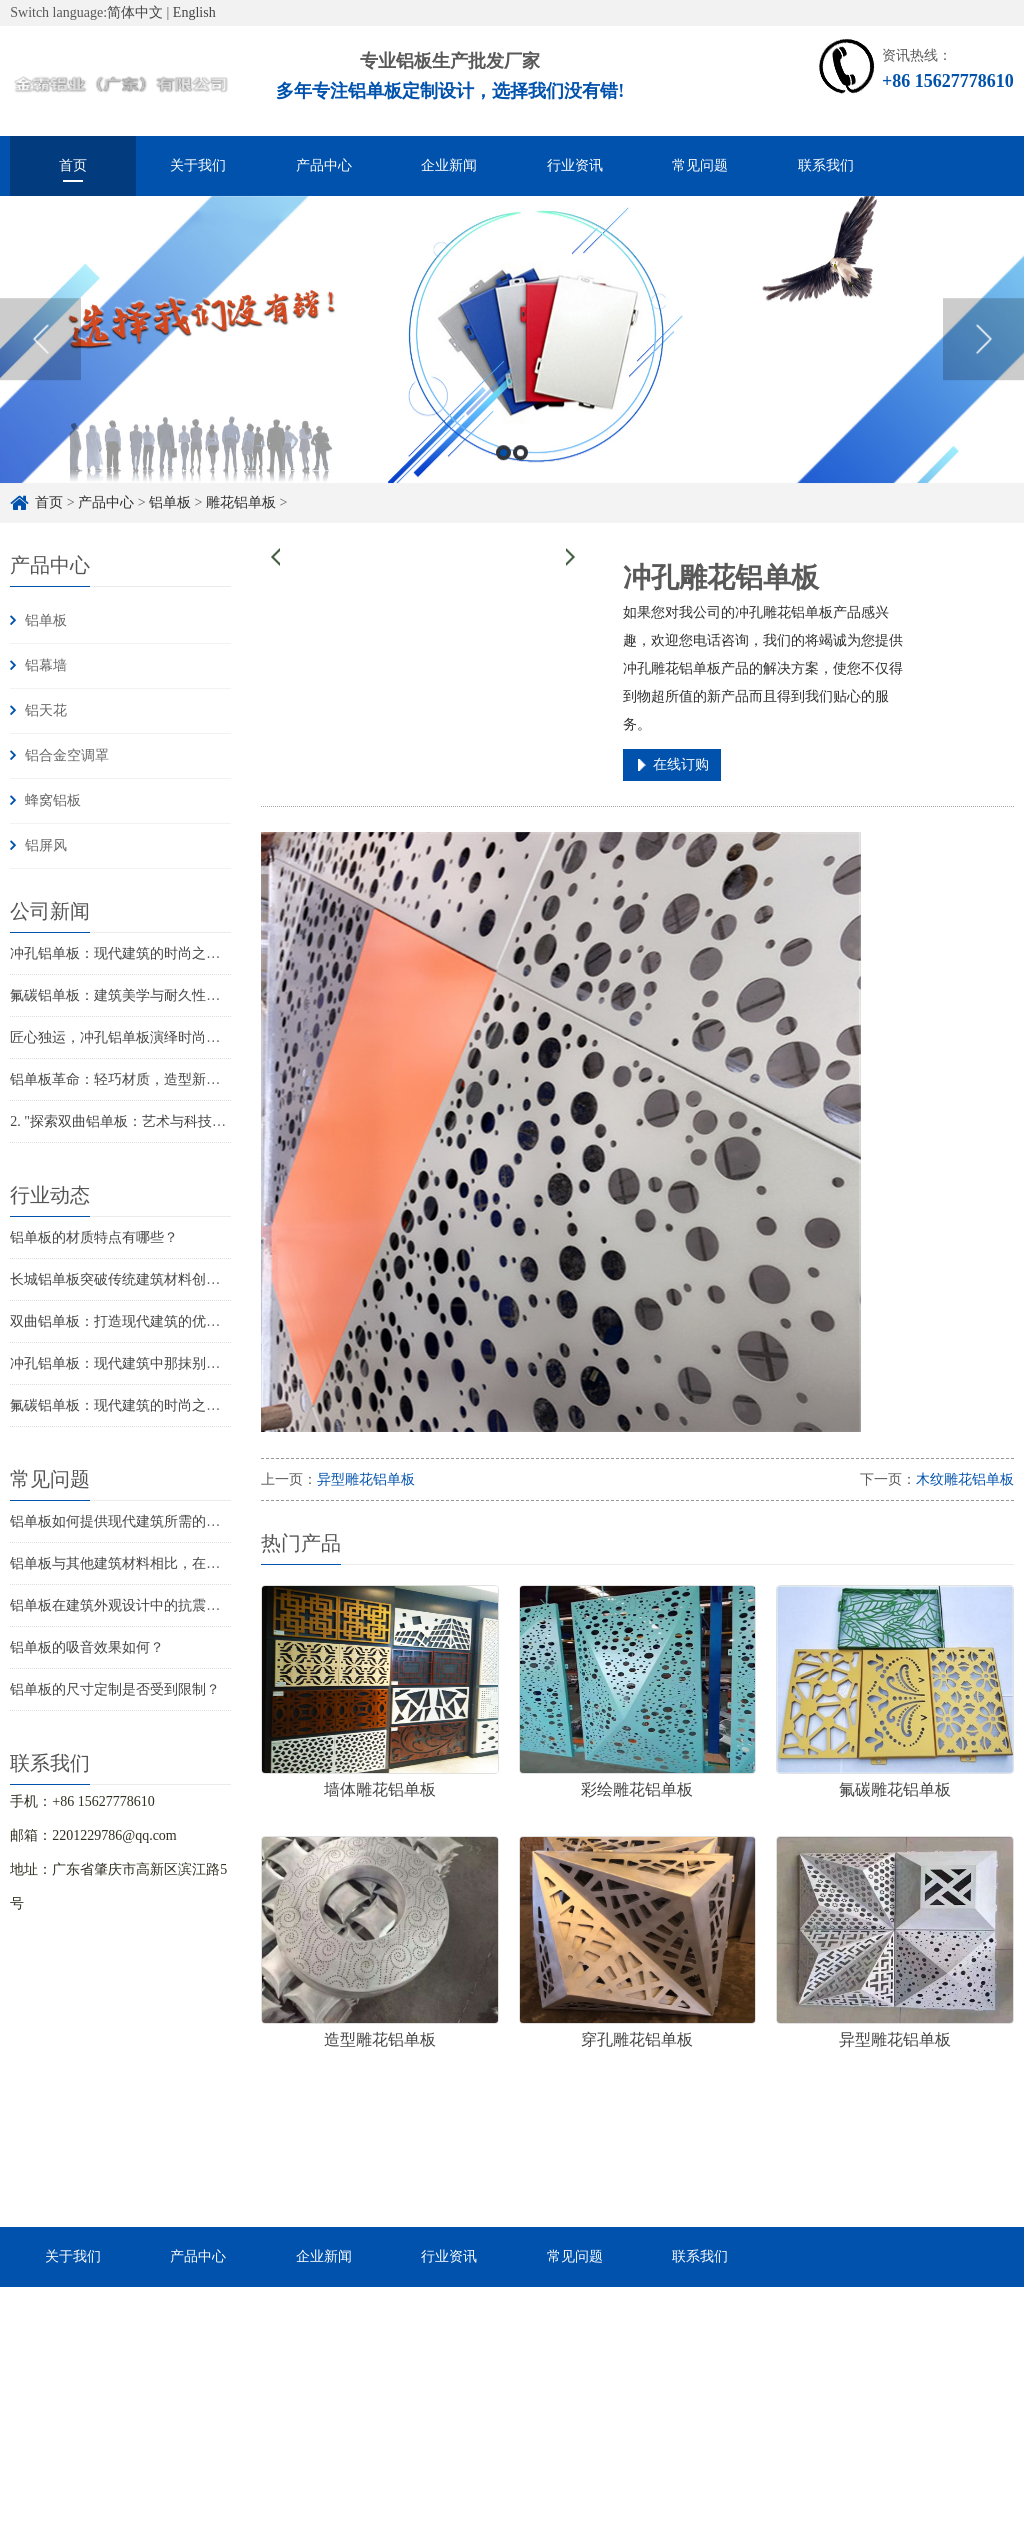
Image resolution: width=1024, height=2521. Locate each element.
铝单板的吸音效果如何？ (87, 1647)
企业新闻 (449, 165)
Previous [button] (40, 361)
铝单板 (46, 620)
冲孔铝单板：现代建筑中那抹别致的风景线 (143, 1363)
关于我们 (198, 165)
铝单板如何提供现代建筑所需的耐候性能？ (143, 1521)
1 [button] (503, 474)
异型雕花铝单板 (366, 1479)
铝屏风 (46, 845)
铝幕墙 (46, 665)
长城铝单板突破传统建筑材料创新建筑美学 (143, 1279)
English (194, 12)
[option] (512, 361)
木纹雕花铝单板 (965, 1479)
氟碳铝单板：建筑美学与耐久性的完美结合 (143, 995)
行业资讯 (575, 165)
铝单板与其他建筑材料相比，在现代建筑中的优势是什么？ (192, 1563)
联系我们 (826, 165)
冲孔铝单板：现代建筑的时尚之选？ (122, 953)
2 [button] (520, 474)
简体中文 (135, 12)
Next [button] (983, 361)
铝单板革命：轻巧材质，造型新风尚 (122, 1079)
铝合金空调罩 (67, 755)
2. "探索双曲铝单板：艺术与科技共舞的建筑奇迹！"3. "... (185, 1121)
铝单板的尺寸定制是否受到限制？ (115, 1689)
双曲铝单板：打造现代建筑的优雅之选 (129, 1321)
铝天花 (46, 710)
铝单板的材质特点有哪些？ (94, 1237)
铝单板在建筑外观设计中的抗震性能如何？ (143, 1605)
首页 (73, 165)
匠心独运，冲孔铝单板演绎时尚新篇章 (129, 1037)
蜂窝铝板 (53, 800)
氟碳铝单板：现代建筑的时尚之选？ (122, 1405)
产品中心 (324, 165)
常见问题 (700, 165)
